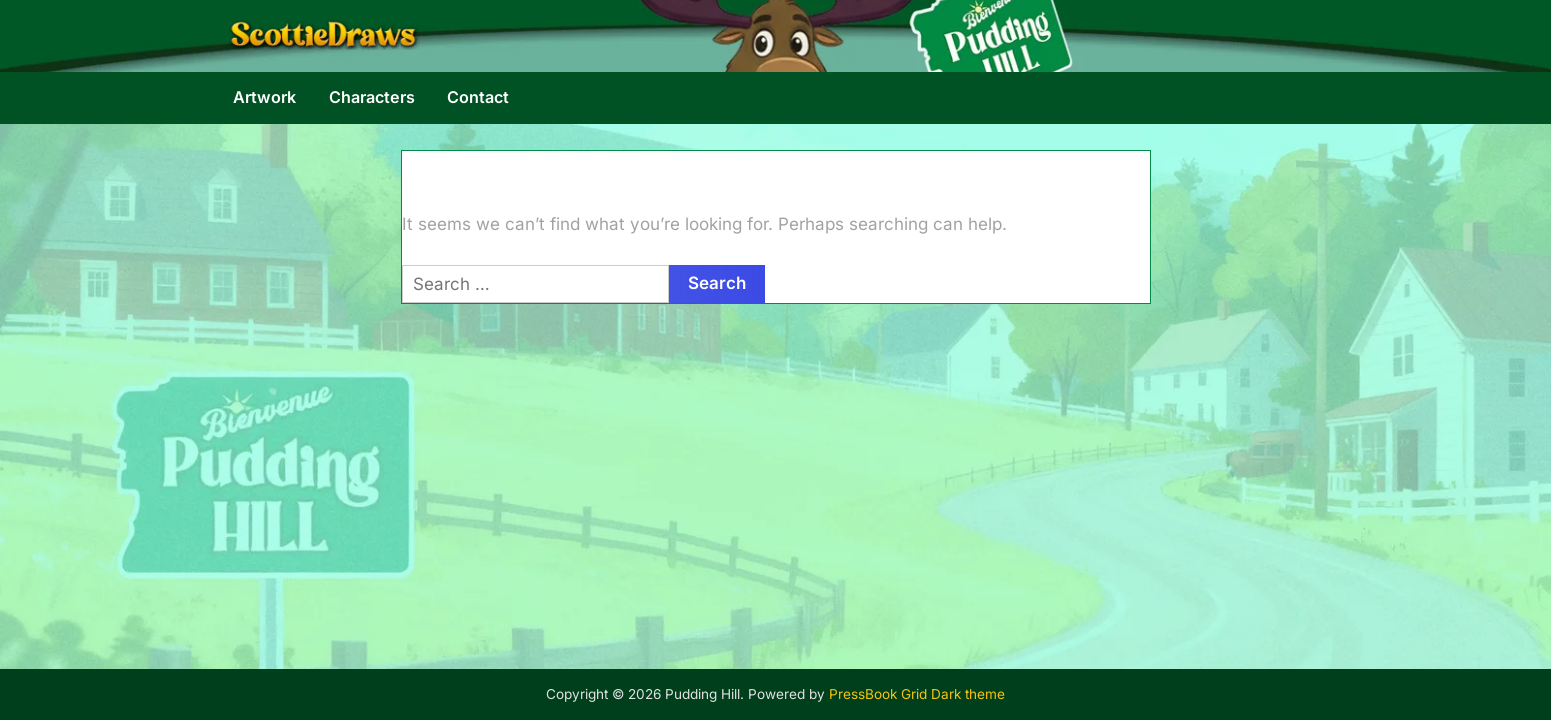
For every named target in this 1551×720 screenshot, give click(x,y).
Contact (478, 97)
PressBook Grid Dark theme (917, 694)
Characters (372, 97)
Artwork (264, 97)
